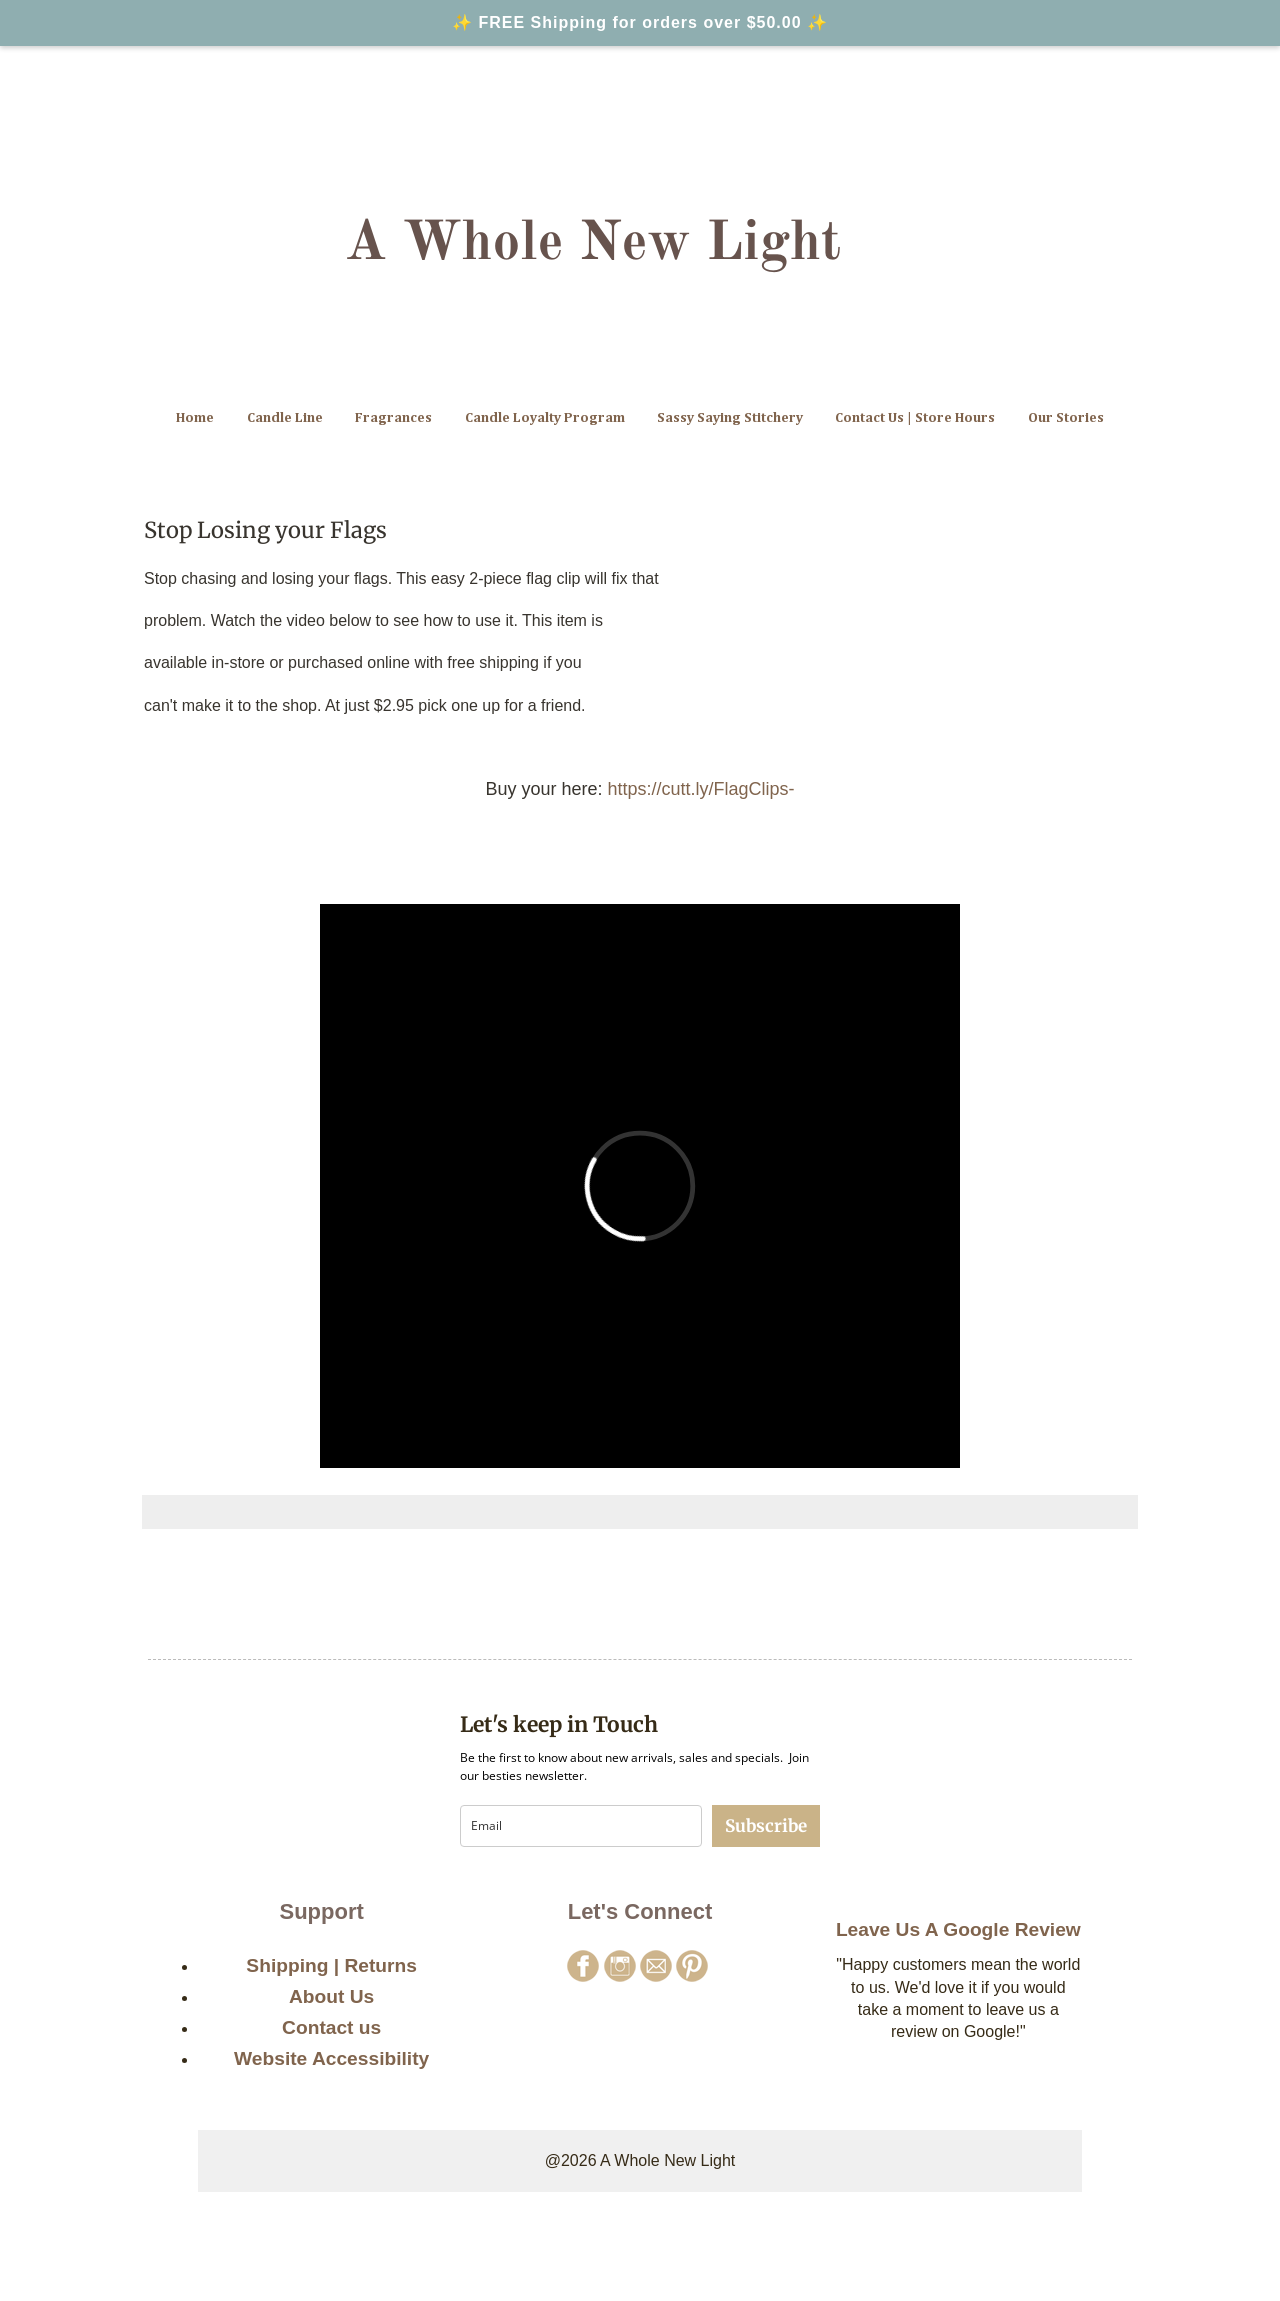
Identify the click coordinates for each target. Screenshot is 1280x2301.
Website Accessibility (331, 2058)
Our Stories (1066, 418)
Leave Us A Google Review (958, 1929)
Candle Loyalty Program (545, 418)
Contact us (331, 2027)
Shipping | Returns (331, 1965)
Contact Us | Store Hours (915, 418)
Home (195, 418)
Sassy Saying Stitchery (730, 418)
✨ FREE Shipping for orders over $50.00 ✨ (640, 22)
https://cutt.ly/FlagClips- (701, 789)
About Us (331, 1996)
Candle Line (285, 418)
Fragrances (393, 418)
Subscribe (766, 1826)
